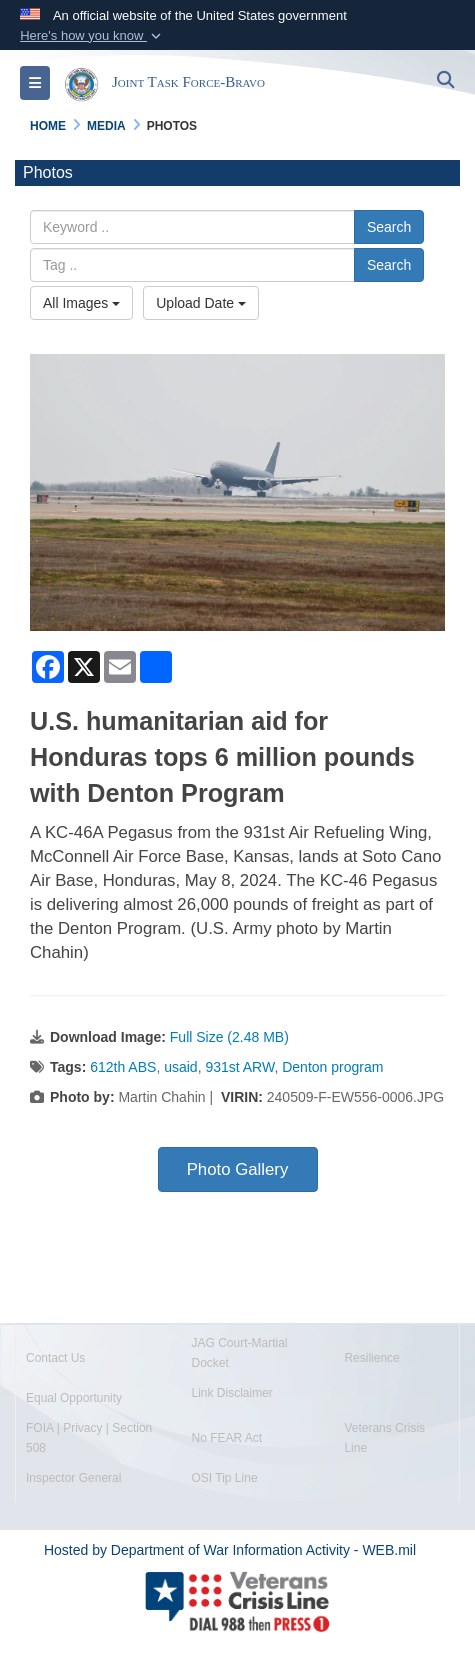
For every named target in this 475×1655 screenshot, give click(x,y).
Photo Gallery (238, 1169)
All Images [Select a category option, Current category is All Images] (81, 303)
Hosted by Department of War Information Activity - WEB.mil (230, 1550)
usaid (180, 1067)
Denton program (332, 1067)
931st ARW (239, 1067)
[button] (92, 36)
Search (389, 227)
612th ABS (123, 1067)
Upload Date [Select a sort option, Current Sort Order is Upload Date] (201, 303)
